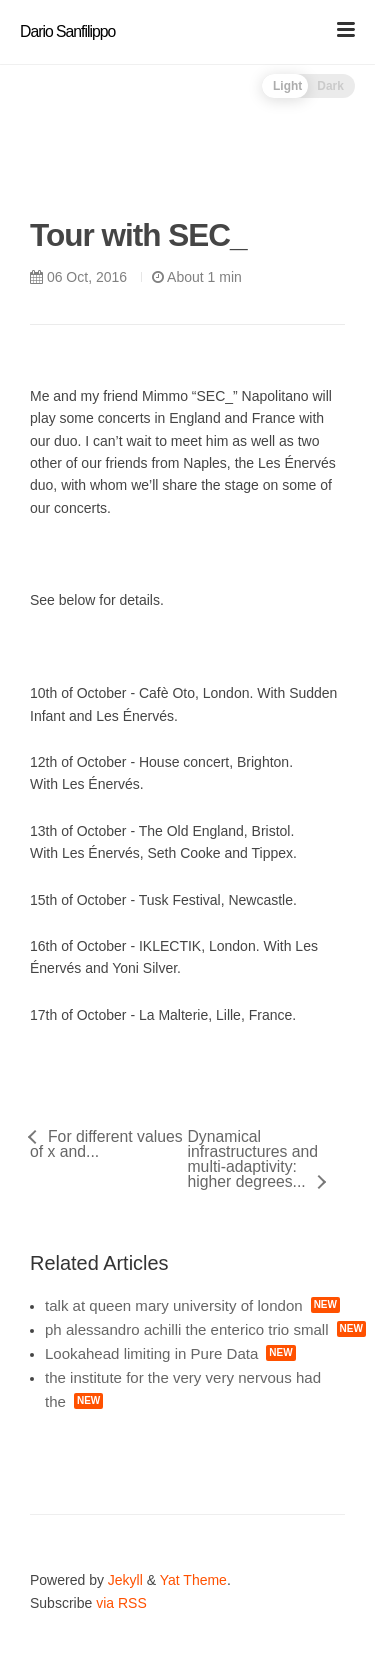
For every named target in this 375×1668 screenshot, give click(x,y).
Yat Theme (193, 1580)
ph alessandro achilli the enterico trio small (187, 1329)
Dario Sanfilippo (67, 31)
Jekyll (125, 1580)
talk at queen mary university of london (174, 1305)
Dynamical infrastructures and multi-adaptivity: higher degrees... (253, 1159)
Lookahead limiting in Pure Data (151, 1353)
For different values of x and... (106, 1144)
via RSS (121, 1603)
